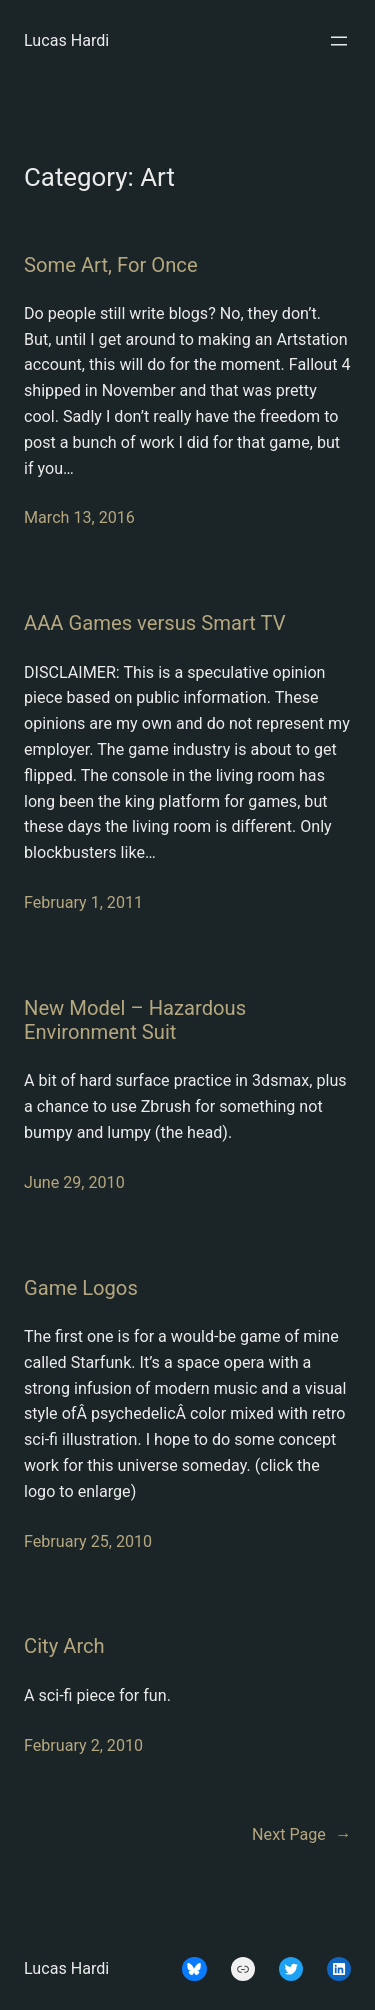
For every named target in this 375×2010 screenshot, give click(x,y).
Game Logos (81, 1288)
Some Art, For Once (111, 265)
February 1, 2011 (83, 902)
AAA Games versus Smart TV (155, 623)
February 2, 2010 (83, 1745)
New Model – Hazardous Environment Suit (135, 1020)
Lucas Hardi (66, 40)
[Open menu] (339, 41)
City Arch (64, 1646)
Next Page (301, 1835)
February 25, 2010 (88, 1541)
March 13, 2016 (79, 517)
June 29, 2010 (74, 1182)
